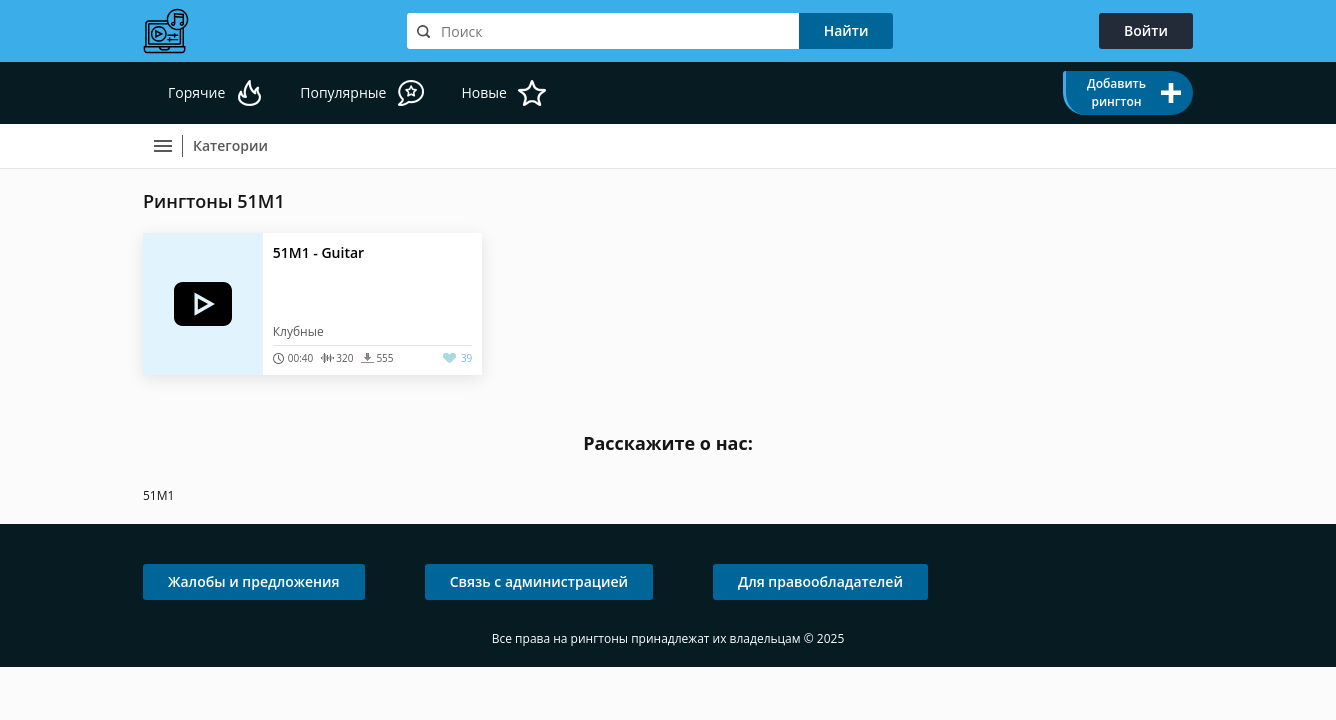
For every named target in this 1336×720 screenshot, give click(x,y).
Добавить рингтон (1116, 92)
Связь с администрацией (539, 581)
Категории (230, 145)
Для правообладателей (820, 581)
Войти (1146, 30)
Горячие (196, 92)
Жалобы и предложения (254, 581)
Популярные (343, 92)
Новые (483, 92)
